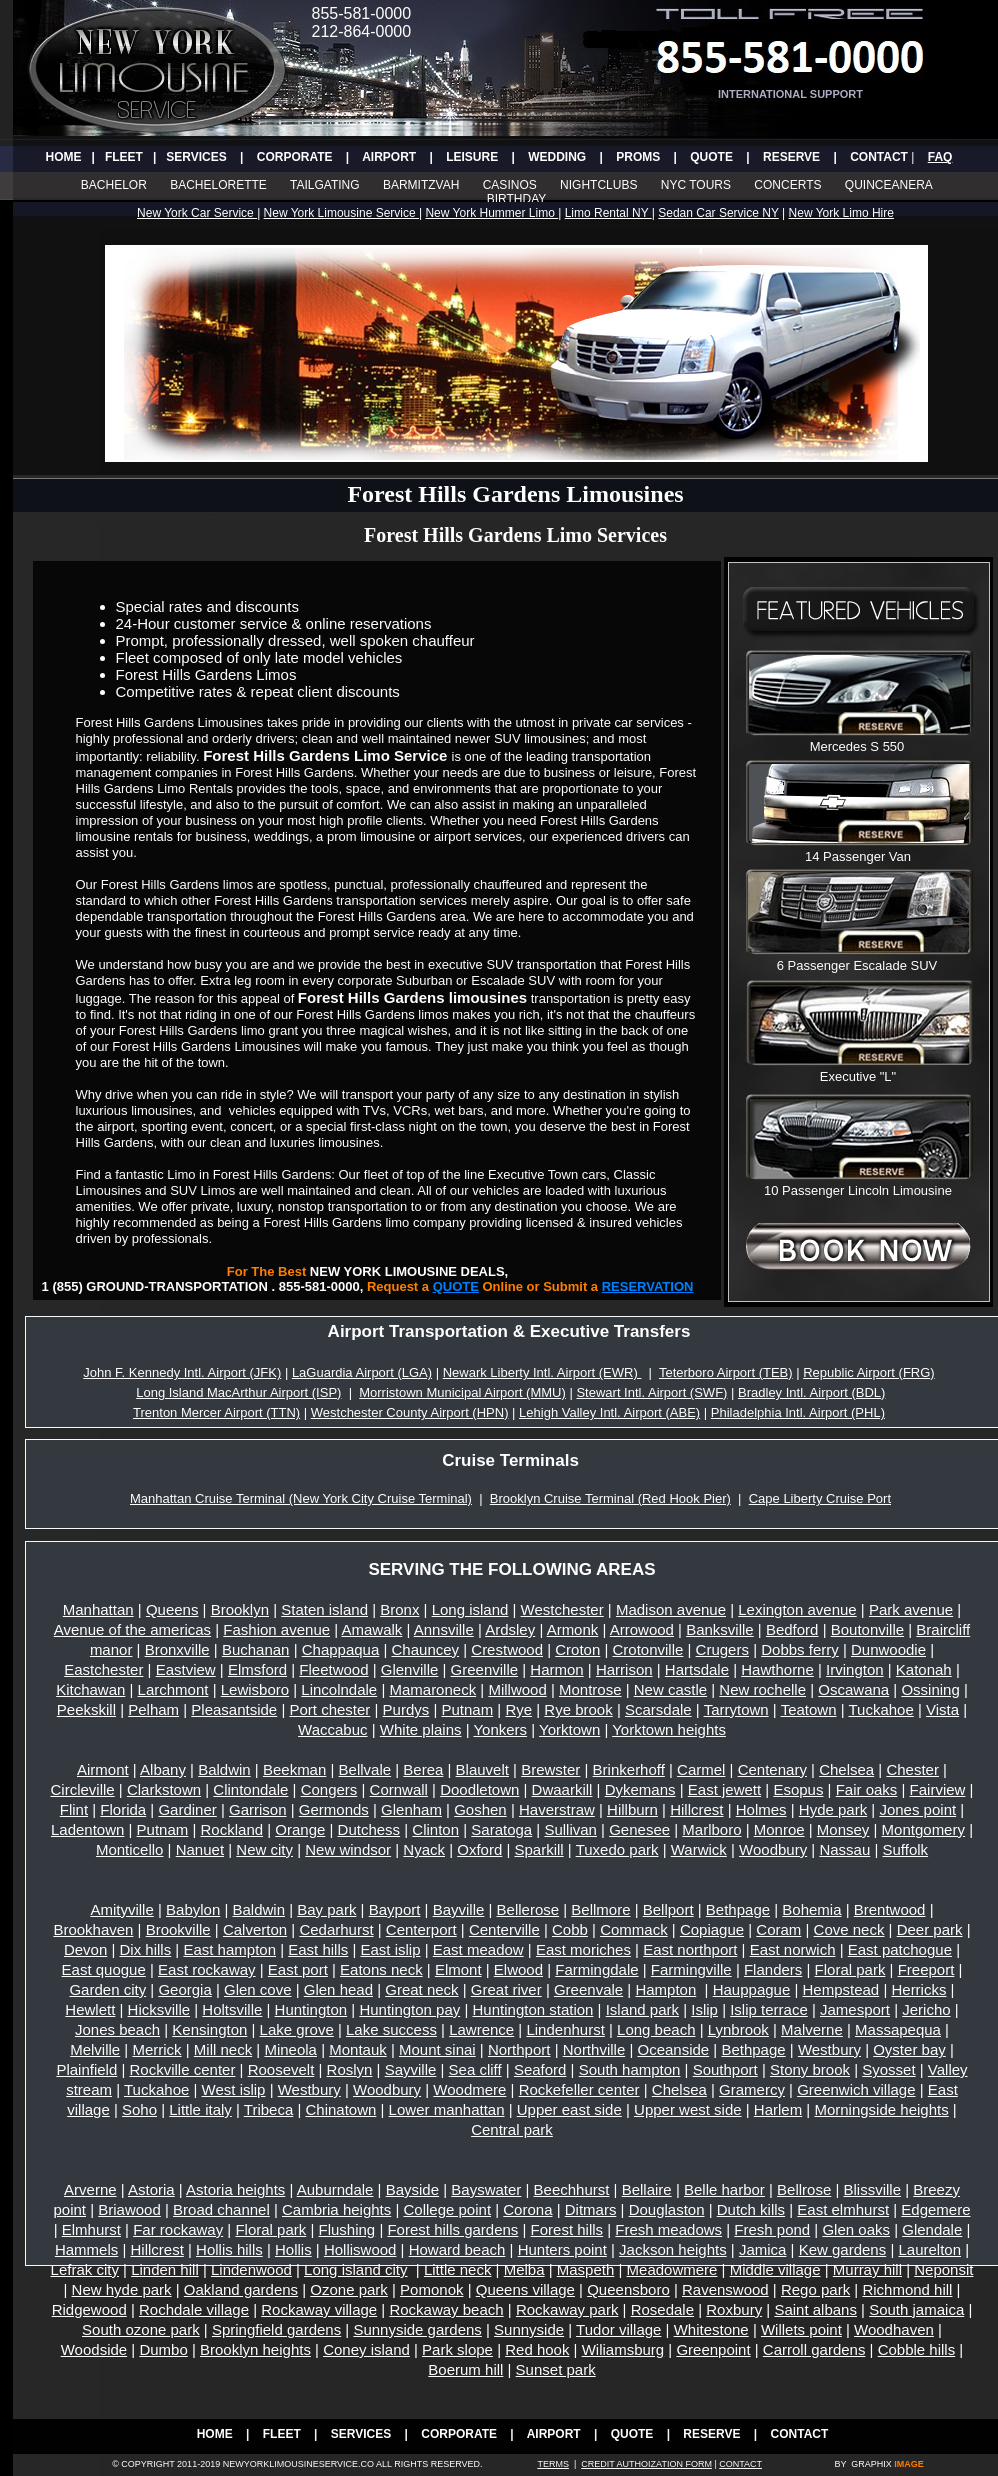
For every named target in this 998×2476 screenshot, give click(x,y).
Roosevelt (281, 2069)
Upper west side (688, 2109)
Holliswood (360, 2249)
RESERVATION (648, 1286)
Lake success (391, 2029)
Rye (518, 1709)
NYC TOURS (696, 185)
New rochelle (762, 1689)
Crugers (722, 1649)
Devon (85, 1949)
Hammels (86, 2249)
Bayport (395, 1909)
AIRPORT (389, 157)
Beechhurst (572, 2189)
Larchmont (173, 1689)
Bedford (792, 1629)
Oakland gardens (241, 2289)
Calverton (255, 1929)
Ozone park (349, 2289)
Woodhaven (894, 2329)
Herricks (918, 1989)
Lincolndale (339, 1689)
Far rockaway (178, 2229)
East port (298, 1969)
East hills (318, 1949)
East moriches (583, 1949)
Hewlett (90, 2009)
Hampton (665, 1989)
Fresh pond (772, 2229)
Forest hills (567, 2229)
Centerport (421, 1929)
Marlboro (711, 1829)
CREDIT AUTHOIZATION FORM (646, 2464)
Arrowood (642, 1629)
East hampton (229, 1949)
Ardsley (510, 1629)
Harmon (556, 1669)
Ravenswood (725, 2289)
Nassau (844, 1849)
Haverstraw (557, 1809)
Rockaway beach (446, 2309)
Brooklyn (240, 1609)
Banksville (720, 1629)
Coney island (366, 2349)
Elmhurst (91, 2229)
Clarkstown (164, 1789)
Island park (642, 2009)
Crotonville (648, 1649)
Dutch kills (751, 2209)
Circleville (82, 1789)
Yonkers (500, 1729)
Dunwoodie (888, 1649)
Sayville (411, 2069)
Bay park (326, 1909)
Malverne (812, 2029)
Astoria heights (235, 2189)
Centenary (772, 1769)
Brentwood (890, 1909)
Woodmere (469, 2089)
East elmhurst (843, 2209)
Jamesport (855, 2009)
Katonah (924, 1669)
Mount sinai (437, 2049)
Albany (163, 1769)
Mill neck (223, 2049)
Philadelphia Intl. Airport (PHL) (798, 1412)
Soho (139, 2109)
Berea (423, 1769)
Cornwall (399, 1789)
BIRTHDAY (517, 199)
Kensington (209, 2029)
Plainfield (86, 2069)
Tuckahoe (880, 1709)
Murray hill (867, 2269)
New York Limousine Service (341, 213)
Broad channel (221, 2209)
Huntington (311, 2009)
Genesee (639, 1829)
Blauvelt (482, 1769)
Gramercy (752, 2089)
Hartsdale (697, 1669)
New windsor (348, 1849)
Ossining (930, 1689)
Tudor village (618, 2329)
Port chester (329, 1709)
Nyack (424, 1849)
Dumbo (163, 2349)
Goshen (480, 1809)
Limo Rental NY (608, 213)
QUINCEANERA (888, 185)
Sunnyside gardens (417, 2329)
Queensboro (628, 2289)
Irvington (855, 1669)
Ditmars (591, 2209)
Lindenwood (251, 2269)
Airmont (103, 1769)
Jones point (917, 1809)
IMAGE (909, 2464)
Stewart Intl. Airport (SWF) (651, 1392)
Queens (172, 1609)
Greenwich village (856, 2089)
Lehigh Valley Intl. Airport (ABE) (609, 1412)
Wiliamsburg (623, 2349)
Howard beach (457, 2249)
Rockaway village (319, 2309)
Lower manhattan (447, 2109)
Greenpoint (713, 2349)
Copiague (712, 1929)
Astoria (151, 2189)
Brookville (178, 1929)
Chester (912, 1769)
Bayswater (486, 2189)
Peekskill (86, 1709)
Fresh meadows (668, 2229)
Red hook (537, 2349)
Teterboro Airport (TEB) (726, 1372)
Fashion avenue (276, 1629)
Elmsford (257, 1669)
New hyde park (122, 2289)
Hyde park (833, 1809)
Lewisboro (255, 1689)
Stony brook (810, 2069)
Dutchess (369, 1829)
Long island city (355, 2269)
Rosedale (662, 2309)
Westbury (829, 2049)
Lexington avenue (797, 1609)
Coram (778, 1929)
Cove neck (849, 1929)
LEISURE (472, 157)
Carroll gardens (814, 2349)
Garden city (107, 1989)
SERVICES (196, 157)
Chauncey (426, 1649)
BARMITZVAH (421, 185)
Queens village (525, 2289)
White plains (421, 1729)
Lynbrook (738, 2029)
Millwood (517, 1689)
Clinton (435, 1829)
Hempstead (841, 1989)
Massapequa (898, 2029)
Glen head (338, 1989)
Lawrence (481, 2029)
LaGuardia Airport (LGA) (362, 1372)
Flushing (347, 2229)
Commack (634, 1929)
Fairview (938, 1789)
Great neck (421, 1989)
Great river (506, 1989)
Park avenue (911, 1609)
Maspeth (586, 2269)
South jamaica (916, 2309)
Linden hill (165, 2269)
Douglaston (667, 2209)
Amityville (121, 1909)
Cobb (570, 1929)
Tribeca (268, 2109)
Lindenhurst (565, 2029)
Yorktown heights (669, 1729)
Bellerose (528, 1909)
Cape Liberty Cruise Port (820, 1498)
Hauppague (752, 1989)
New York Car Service (197, 213)
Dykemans (640, 1789)
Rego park (815, 2289)
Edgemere (935, 2209)
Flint (74, 1809)
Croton (577, 1649)
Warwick (699, 1849)
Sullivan (570, 1829)
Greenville (485, 1669)
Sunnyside (529, 2329)
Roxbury (734, 2309)
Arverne (90, 2189)
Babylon (193, 1909)
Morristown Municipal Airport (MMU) (462, 1392)
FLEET (124, 157)
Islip (704, 2009)
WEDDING (557, 157)
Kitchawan (90, 1689)
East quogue (104, 1969)
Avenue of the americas (132, 1629)
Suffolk (905, 1849)
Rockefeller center (579, 2089)
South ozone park (141, 2329)
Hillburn (632, 1809)
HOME (64, 157)
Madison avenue (671, 1609)
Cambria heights (336, 2209)
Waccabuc (332, 1729)
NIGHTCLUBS (598, 185)
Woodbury (773, 1849)
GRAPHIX (871, 2464)
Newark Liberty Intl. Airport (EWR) (542, 1372)
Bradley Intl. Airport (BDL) (811, 1392)
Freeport (926, 1969)
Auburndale (335, 2189)
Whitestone (711, 2329)
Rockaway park (567, 2309)
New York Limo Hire (841, 213)
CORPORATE (295, 157)
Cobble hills (917, 2349)
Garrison (258, 1809)
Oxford (479, 1849)
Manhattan (98, 1609)
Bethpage (738, 1909)
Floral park (850, 1969)
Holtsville (232, 2009)
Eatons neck (381, 1969)
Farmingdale (596, 1969)
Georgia (184, 1989)
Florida (123, 1809)
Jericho (926, 2009)
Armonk (573, 1629)
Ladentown (87, 1829)
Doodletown (479, 1789)
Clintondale (250, 1789)
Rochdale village (194, 2309)
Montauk (358, 2049)
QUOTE (711, 157)
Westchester (562, 1609)
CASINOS (510, 185)
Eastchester (103, 1669)
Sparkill (539, 1849)
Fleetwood (333, 1669)
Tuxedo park (617, 1849)
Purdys (406, 1709)
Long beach (656, 2029)
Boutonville (867, 1629)
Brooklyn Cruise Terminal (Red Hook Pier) (610, 1498)
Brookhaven (93, 1929)
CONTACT (879, 157)
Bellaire (647, 2189)
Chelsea (846, 1769)
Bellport (668, 1909)
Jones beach (117, 2029)
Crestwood (507, 1649)
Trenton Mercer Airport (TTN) (216, 1412)
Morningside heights (881, 2109)
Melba (524, 2269)
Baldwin (224, 1769)
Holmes (761, 1809)
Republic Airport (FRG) (868, 1372)
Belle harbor (724, 2189)
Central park (512, 2129)
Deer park (930, 1929)
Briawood (129, 2209)
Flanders (773, 1969)
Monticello (130, 1849)
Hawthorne (777, 1669)
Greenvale (588, 1989)
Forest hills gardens (452, 2229)
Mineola (290, 2049)
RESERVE (791, 157)
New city (264, 1849)
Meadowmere (672, 2269)
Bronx (399, 1609)
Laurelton (929, 2249)
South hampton (630, 2069)
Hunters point (562, 2249)
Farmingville (691, 1969)
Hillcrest (696, 1809)
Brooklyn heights (255, 2349)
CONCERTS (789, 185)
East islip (391, 1949)
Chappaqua (341, 1649)
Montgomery (923, 1829)
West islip (234, 2089)
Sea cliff (475, 2069)
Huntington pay (409, 2009)
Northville (594, 2049)
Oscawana (853, 1689)
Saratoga (501, 1829)
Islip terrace (769, 2009)
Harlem (778, 2109)
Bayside (412, 2189)
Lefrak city (85, 2269)
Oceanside (673, 2049)
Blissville (873, 2189)
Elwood (518, 1969)
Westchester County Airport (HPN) (410, 1412)
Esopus (798, 1789)
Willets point (801, 2329)
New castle (670, 1689)
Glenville (410, 1669)
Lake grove (297, 2029)
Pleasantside (234, 1709)
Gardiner (187, 1809)
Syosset (888, 2069)
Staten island (324, 1609)
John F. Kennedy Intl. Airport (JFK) (182, 1372)
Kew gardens (843, 2249)
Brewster (550, 1769)
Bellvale (365, 1769)
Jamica (763, 2249)
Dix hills (146, 1949)
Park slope (457, 2349)
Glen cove (258, 1989)
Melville (95, 2049)
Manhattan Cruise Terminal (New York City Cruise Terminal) (301, 1498)
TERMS (553, 2464)
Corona (527, 2209)
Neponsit (943, 2269)
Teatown (809, 1709)
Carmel (701, 1769)
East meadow (478, 1949)
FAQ (940, 157)
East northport (690, 1949)
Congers (329, 1789)
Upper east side (569, 2109)
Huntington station (533, 2009)
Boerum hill (465, 2369)
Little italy (200, 2109)
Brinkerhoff (629, 1769)
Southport (725, 2069)
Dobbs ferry (800, 1649)
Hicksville (159, 2009)
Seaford (540, 2069)
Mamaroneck (432, 1689)
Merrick (156, 2049)
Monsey (843, 1829)
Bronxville (177, 1649)
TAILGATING (325, 185)
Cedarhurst (336, 1929)
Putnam (467, 1709)
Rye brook (578, 1709)
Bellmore (600, 1909)
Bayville (459, 1909)
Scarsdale (658, 1709)
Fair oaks (867, 1789)
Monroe (779, 1829)
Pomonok (431, 2289)
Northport (519, 2049)
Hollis (293, 2249)
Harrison (624, 1669)
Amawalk (371, 1629)
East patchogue (900, 1949)
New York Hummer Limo (491, 213)
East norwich (793, 1949)
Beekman (294, 1769)
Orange (300, 1829)
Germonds (334, 1809)
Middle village (775, 2269)
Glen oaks (856, 2229)
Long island (470, 1609)
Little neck (458, 2269)
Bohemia (811, 1909)
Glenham (411, 1809)
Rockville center (183, 2069)
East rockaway (207, 1969)
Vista (942, 1709)
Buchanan (256, 1649)
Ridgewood (89, 2309)
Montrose (590, 1689)
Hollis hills (229, 2249)
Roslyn (350, 2069)
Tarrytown (736, 1709)
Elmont (458, 1969)
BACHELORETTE (218, 185)
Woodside (94, 2349)
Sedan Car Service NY (718, 213)
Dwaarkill (562, 1789)
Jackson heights (673, 2249)
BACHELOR (114, 185)
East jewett (724, 1789)
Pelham (153, 1709)
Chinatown (340, 2109)
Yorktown (569, 1729)
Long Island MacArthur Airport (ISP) (238, 1392)
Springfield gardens (276, 2329)
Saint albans (815, 2309)
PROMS (638, 157)
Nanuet (200, 1849)
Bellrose (804, 2189)
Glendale (932, 2229)
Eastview (186, 1669)
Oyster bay (909, 2049)
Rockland (232, 1829)
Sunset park (556, 2369)
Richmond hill (907, 2289)
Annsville (444, 1629)
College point (447, 2209)
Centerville (504, 1929)
